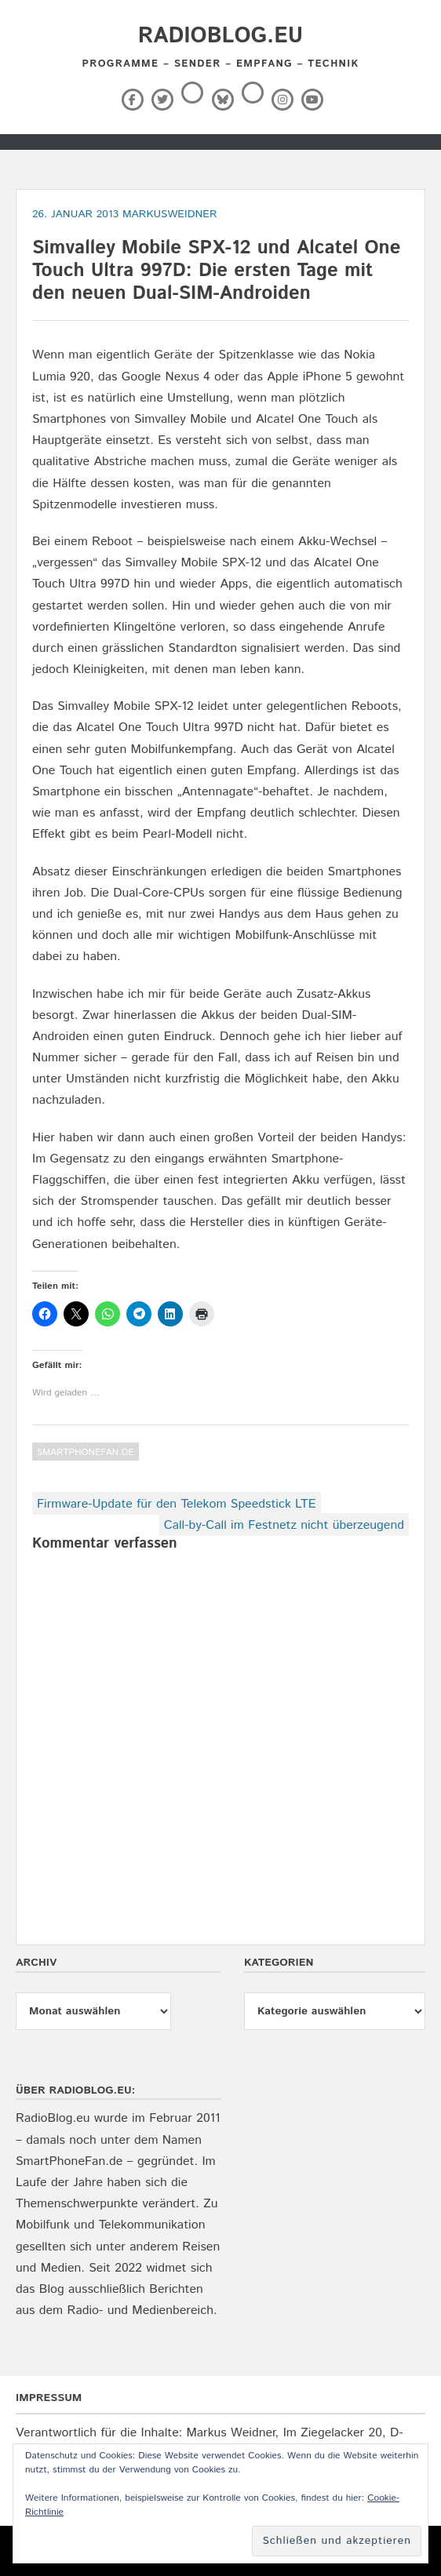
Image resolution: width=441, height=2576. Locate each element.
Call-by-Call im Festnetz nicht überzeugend (284, 1525)
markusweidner (169, 214)
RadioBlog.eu (220, 36)
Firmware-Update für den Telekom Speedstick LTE (176, 1504)
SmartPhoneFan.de (85, 1452)
